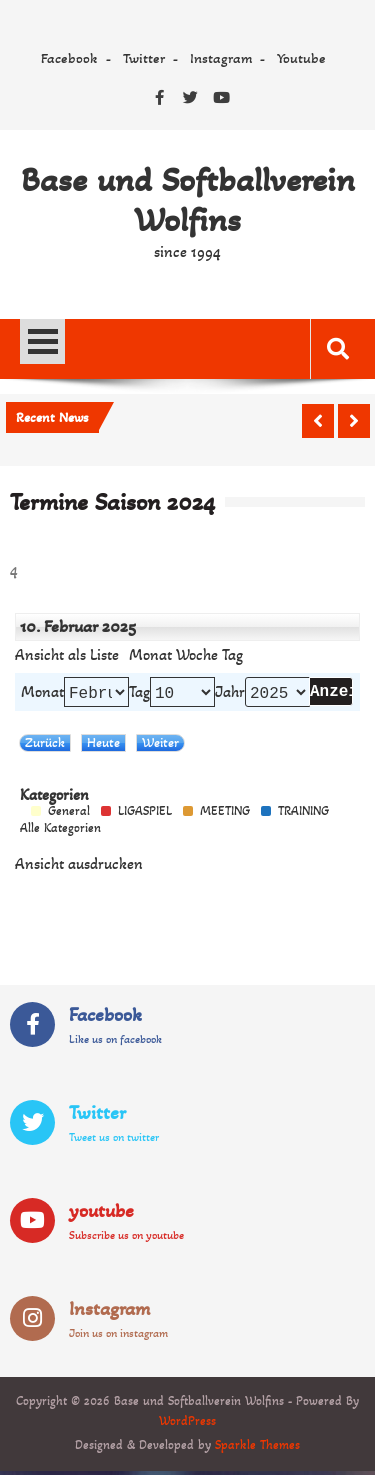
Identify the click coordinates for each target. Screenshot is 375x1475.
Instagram (221, 58)
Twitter (144, 58)
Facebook (69, 58)
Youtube (301, 58)
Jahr (230, 694)
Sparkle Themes (257, 1449)
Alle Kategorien (60, 832)
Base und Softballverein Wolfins (188, 200)
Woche (197, 655)
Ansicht (79, 868)
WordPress (187, 1425)
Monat (150, 655)
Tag (139, 694)
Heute (103, 746)
